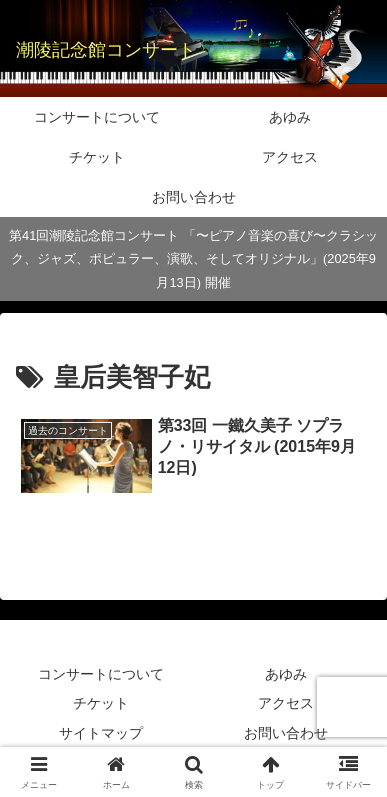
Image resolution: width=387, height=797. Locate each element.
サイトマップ (101, 733)
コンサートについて (101, 674)
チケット (101, 703)
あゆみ (286, 674)
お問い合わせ (286, 733)
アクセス (286, 703)
